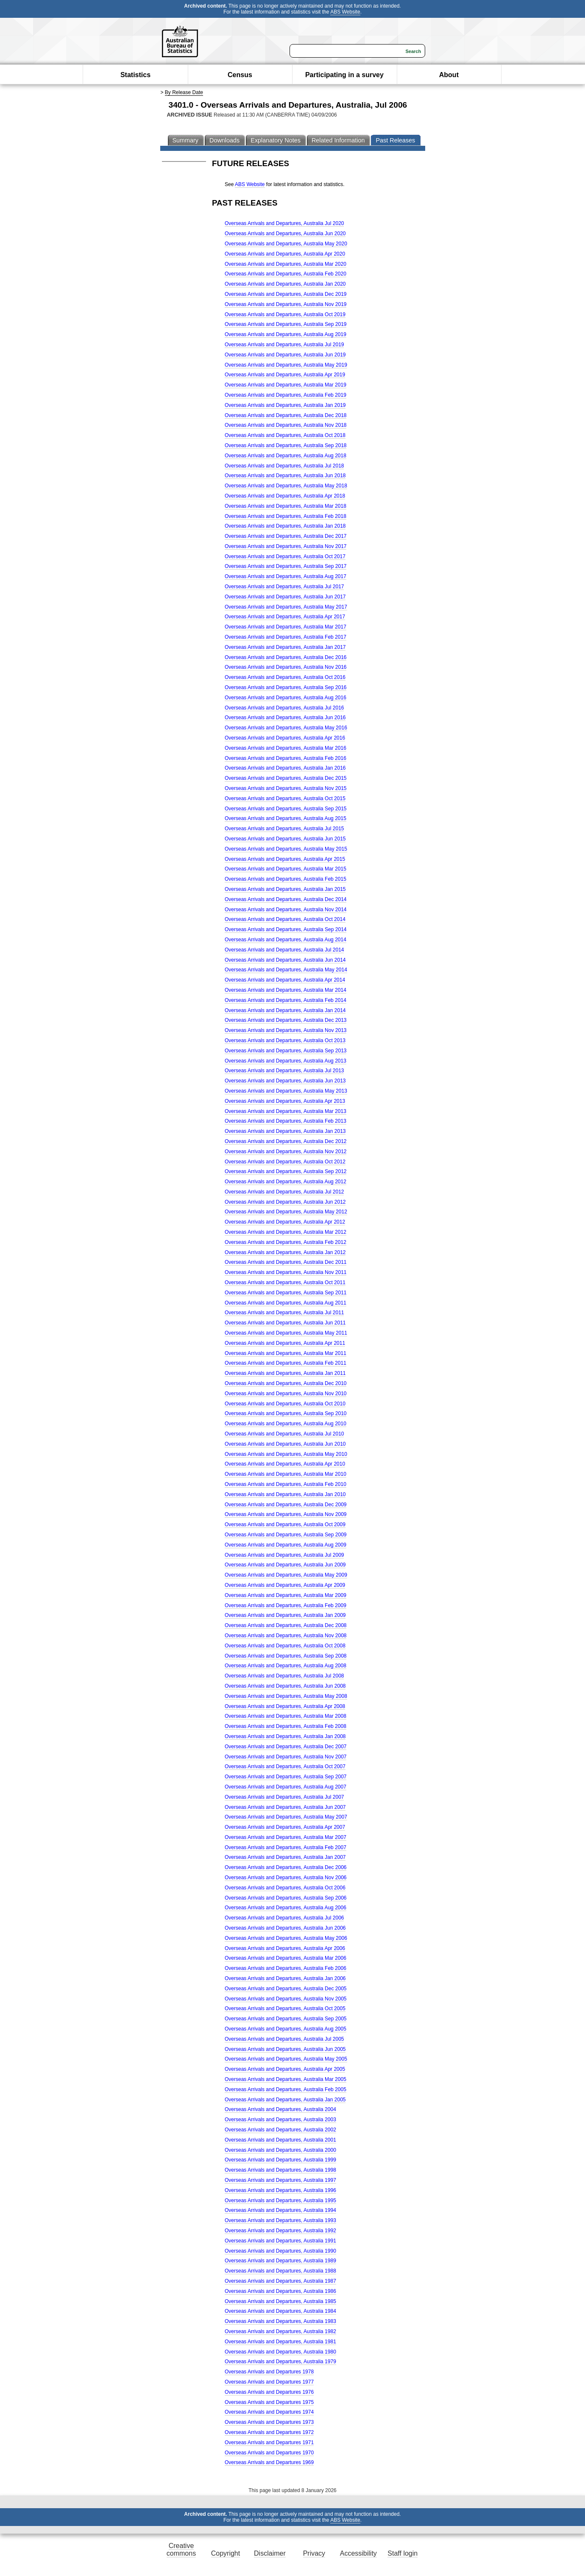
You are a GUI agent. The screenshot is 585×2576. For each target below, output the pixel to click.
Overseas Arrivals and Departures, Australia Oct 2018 (285, 435)
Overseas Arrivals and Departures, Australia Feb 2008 (285, 1726)
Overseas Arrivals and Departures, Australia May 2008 (286, 1696)
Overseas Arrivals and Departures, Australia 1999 (280, 2160)
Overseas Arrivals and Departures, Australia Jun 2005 (285, 2049)
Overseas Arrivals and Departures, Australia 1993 (280, 2220)
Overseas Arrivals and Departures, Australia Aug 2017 (285, 576)
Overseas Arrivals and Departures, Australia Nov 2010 (285, 1393)
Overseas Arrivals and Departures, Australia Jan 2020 (285, 284)
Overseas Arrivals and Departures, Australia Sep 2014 (285, 929)
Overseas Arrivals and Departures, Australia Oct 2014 (285, 919)
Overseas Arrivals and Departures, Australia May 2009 (286, 1575)
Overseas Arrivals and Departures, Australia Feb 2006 (285, 1968)
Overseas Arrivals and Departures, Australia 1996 (280, 2190)
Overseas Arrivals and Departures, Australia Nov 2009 (285, 1514)
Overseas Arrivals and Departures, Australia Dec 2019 (285, 294)
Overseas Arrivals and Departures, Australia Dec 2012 (285, 1141)
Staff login (402, 2553)
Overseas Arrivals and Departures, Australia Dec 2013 (285, 1020)
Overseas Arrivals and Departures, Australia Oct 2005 (285, 2008)
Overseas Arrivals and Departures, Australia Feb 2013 (285, 1121)
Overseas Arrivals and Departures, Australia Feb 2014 (285, 1000)
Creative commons (181, 2549)
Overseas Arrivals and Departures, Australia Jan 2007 (285, 1857)
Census (240, 74)
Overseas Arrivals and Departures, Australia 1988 (280, 2271)
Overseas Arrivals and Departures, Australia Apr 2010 (285, 1464)
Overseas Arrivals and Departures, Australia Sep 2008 (285, 1656)
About (449, 74)
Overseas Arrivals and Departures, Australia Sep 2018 (285, 445)
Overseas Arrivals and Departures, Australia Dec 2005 (285, 1989)
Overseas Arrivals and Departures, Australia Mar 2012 (285, 1232)
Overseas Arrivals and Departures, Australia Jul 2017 (284, 587)
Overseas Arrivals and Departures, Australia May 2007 (286, 1817)
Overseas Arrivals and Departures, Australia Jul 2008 (284, 1676)
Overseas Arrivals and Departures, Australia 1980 (280, 2352)
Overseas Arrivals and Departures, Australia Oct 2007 (285, 1766)
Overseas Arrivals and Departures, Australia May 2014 (286, 970)
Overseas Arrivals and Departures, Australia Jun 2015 (285, 839)
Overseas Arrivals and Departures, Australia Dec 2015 (285, 778)
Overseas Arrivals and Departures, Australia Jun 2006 (285, 1928)
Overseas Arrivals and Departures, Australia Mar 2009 (285, 1595)
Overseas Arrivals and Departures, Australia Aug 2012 (285, 1182)
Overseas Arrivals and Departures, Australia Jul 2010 (284, 1434)
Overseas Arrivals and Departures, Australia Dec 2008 (285, 1625)
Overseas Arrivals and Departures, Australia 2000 (280, 2150)
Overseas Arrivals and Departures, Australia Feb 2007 (285, 1847)
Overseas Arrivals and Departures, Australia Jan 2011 (285, 1373)
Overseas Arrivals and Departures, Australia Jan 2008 (285, 1736)
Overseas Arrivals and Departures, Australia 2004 (280, 2109)
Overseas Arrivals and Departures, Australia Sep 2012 (285, 1171)
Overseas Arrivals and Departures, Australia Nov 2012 (285, 1151)
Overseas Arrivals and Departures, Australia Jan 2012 (285, 1252)
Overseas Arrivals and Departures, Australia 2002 (280, 2130)
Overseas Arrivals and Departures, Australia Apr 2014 (285, 980)
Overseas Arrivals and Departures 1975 (269, 2402)
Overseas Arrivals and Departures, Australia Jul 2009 (284, 1555)
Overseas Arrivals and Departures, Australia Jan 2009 (285, 1615)
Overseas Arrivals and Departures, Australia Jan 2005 (285, 2100)
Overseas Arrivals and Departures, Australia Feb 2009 (285, 1605)
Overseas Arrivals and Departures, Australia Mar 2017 (285, 627)
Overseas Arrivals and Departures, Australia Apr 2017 (285, 617)
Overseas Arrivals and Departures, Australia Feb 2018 (285, 516)
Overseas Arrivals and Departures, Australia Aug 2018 (285, 456)
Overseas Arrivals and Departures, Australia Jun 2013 (285, 1081)
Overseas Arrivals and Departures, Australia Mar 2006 (285, 1958)
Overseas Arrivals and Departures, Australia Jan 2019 (285, 405)
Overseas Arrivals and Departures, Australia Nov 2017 (285, 546)
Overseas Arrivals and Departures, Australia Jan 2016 (285, 768)
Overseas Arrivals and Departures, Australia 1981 (280, 2342)
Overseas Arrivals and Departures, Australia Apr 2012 (285, 1222)
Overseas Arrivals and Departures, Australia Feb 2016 (285, 758)
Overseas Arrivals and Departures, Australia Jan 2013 (285, 1131)
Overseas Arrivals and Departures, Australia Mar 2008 (285, 1716)
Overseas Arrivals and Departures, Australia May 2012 (286, 1212)
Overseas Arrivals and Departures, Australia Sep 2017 (285, 566)
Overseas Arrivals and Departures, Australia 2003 (280, 2120)
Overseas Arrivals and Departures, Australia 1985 (280, 2301)
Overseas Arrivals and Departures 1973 (269, 2422)
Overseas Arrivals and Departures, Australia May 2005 (286, 2059)
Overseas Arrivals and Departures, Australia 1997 (280, 2180)
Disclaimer (270, 2553)
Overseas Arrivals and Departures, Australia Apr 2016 (285, 738)
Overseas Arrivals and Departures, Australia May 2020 (286, 244)
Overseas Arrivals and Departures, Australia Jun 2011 (285, 1323)
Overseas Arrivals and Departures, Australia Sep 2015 (285, 809)
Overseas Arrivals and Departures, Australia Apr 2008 (285, 1706)
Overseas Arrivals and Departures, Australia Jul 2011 (284, 1313)
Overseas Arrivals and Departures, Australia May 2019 (286, 365)
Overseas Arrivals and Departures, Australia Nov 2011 (285, 1272)
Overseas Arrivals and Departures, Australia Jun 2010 (285, 1444)
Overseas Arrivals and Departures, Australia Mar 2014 (285, 990)
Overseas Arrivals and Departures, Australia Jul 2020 (284, 223)
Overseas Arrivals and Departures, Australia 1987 (280, 2281)
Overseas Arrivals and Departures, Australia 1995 (280, 2200)
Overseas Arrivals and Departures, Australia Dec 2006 (285, 1867)
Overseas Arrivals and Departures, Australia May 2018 (286, 486)
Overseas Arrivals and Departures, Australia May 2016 (286, 728)
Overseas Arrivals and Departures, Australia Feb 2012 (285, 1242)
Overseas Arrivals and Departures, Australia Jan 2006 (285, 1978)
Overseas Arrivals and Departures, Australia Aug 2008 (285, 1666)
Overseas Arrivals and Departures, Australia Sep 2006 (285, 1898)
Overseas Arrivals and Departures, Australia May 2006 (286, 1938)
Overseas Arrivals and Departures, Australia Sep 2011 (285, 1293)
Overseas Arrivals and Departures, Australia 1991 (280, 2241)
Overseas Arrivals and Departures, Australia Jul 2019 (284, 345)
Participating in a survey (344, 74)
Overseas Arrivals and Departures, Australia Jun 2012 (285, 1202)
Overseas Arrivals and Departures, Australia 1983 (280, 2321)
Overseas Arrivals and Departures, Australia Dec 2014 (285, 899)
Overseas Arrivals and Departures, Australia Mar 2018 (285, 506)
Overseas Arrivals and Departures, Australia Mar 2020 (285, 264)
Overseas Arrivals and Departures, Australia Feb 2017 (285, 637)
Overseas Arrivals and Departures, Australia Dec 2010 (285, 1383)
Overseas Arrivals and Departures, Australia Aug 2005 (285, 2029)
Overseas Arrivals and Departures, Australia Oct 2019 (285, 314)
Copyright (225, 2553)
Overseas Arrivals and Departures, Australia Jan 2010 (285, 1494)
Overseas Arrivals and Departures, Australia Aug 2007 (285, 1787)
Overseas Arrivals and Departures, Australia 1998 (280, 2170)
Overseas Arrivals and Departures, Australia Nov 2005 (285, 1999)
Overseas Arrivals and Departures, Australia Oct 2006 (285, 1888)
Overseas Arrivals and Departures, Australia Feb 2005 (285, 2089)
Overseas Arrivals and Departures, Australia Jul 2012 (284, 1192)
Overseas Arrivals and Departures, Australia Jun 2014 (285, 960)
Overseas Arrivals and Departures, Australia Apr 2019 (285, 375)
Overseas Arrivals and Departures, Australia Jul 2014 (284, 950)
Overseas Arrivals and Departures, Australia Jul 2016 (284, 708)
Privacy (314, 2553)
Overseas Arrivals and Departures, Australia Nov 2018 (285, 425)
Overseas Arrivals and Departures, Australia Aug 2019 (285, 334)
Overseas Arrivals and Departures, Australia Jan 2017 (285, 647)
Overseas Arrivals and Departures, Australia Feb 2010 (285, 1484)
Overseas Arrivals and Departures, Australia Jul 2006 (284, 1918)
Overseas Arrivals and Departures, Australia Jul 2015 (284, 829)
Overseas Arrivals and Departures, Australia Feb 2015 (285, 879)
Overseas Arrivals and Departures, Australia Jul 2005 (284, 2039)
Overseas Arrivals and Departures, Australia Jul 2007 (284, 1797)
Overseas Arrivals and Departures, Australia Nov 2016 (285, 667)
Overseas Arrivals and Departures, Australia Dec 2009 (285, 1505)
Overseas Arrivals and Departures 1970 (269, 2453)
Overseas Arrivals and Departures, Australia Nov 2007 (285, 1757)
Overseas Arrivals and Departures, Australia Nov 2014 (285, 909)
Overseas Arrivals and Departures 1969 (269, 2462)
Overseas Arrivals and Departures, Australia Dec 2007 (285, 1747)
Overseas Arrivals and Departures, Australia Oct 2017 (285, 556)
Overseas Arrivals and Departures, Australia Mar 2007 (285, 1837)
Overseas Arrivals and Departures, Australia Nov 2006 (285, 1878)
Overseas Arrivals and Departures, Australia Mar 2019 (285, 385)
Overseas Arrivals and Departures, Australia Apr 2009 (285, 1585)
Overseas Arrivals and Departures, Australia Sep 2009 (285, 1535)
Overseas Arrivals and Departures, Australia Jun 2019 (285, 355)
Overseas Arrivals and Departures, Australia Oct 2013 (285, 1040)
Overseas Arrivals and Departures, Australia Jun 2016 (285, 718)
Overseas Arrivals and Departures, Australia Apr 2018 (285, 496)
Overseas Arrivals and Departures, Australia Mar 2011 (285, 1353)
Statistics (135, 74)
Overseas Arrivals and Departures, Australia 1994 (280, 2210)
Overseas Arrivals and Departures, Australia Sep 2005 (285, 2019)
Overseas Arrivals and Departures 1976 (269, 2392)
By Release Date (184, 92)
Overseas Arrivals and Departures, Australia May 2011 (286, 1333)
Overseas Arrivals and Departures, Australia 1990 (280, 2251)
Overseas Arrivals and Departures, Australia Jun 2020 (285, 233)
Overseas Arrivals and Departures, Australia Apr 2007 (285, 1827)
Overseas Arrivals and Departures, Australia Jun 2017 (285, 597)
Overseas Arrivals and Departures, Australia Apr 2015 (285, 859)
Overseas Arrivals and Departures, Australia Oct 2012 (285, 1162)
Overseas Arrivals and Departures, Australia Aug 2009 (285, 1545)
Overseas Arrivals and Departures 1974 (269, 2412)
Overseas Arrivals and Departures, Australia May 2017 (286, 607)
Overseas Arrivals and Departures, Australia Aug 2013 (285, 1061)
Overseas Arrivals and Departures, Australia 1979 (280, 2362)
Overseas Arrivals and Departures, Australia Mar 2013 (285, 1111)
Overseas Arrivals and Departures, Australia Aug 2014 (285, 940)
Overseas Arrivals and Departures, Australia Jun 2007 (285, 1807)
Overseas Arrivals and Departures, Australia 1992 (280, 2231)
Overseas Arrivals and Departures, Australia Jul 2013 (284, 1071)
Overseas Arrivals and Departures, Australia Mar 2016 (285, 748)
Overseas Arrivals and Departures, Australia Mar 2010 (285, 1474)
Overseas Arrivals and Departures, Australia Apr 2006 (285, 1948)
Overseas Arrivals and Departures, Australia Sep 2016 (285, 687)
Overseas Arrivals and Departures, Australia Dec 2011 (285, 1262)
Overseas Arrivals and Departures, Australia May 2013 (286, 1091)
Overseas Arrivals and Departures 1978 (269, 2372)
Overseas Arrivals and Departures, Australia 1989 (280, 2261)
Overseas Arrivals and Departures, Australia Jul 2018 (284, 466)
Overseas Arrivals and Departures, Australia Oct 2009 (285, 1524)
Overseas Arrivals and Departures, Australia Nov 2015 (285, 788)
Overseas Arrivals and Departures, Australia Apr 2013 (285, 1101)
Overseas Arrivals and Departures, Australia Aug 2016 (285, 698)
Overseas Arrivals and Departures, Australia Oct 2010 (285, 1404)
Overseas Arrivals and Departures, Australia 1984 (280, 2311)
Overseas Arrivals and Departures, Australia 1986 (280, 2291)
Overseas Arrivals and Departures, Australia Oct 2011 (285, 1282)
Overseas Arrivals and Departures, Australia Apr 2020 (285, 254)
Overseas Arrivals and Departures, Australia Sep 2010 (285, 1413)
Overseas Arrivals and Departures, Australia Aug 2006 (285, 1908)
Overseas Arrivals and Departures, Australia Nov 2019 (285, 304)
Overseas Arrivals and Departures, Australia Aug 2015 (285, 818)
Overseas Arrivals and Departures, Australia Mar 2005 (285, 2079)
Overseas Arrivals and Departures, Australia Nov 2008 (285, 1636)
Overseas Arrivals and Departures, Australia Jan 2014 (285, 1010)
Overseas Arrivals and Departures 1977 (269, 2382)
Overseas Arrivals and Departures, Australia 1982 (280, 2331)
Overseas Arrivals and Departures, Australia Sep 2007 (285, 1777)
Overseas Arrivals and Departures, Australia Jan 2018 (285, 526)
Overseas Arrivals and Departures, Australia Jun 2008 (285, 1686)
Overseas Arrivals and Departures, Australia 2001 (280, 2140)
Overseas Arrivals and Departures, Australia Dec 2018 (285, 415)
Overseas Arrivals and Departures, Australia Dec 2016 (285, 657)
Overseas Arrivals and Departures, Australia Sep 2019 (285, 324)
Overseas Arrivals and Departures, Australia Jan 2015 (285, 889)
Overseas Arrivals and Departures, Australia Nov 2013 (285, 1030)
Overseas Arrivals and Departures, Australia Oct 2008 (285, 1646)
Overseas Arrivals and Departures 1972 (269, 2432)
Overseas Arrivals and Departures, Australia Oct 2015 (285, 798)
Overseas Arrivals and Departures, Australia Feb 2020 (285, 274)
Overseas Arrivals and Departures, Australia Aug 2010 (285, 1424)
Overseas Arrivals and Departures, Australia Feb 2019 (285, 395)
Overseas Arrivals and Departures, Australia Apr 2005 (285, 2069)
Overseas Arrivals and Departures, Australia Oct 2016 (285, 677)
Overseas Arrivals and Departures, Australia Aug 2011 (285, 1303)
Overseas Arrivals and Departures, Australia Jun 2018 (285, 475)
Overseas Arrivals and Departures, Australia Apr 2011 (285, 1343)
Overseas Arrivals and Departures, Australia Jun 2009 (285, 1565)
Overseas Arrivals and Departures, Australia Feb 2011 (285, 1363)
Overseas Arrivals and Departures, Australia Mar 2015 (285, 869)
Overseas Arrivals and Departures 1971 (269, 2442)
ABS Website (345, 12)
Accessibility (358, 2553)
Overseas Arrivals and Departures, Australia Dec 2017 (285, 536)
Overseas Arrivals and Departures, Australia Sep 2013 (285, 1051)
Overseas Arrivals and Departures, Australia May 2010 (286, 1454)
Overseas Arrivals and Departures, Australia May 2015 (286, 849)
